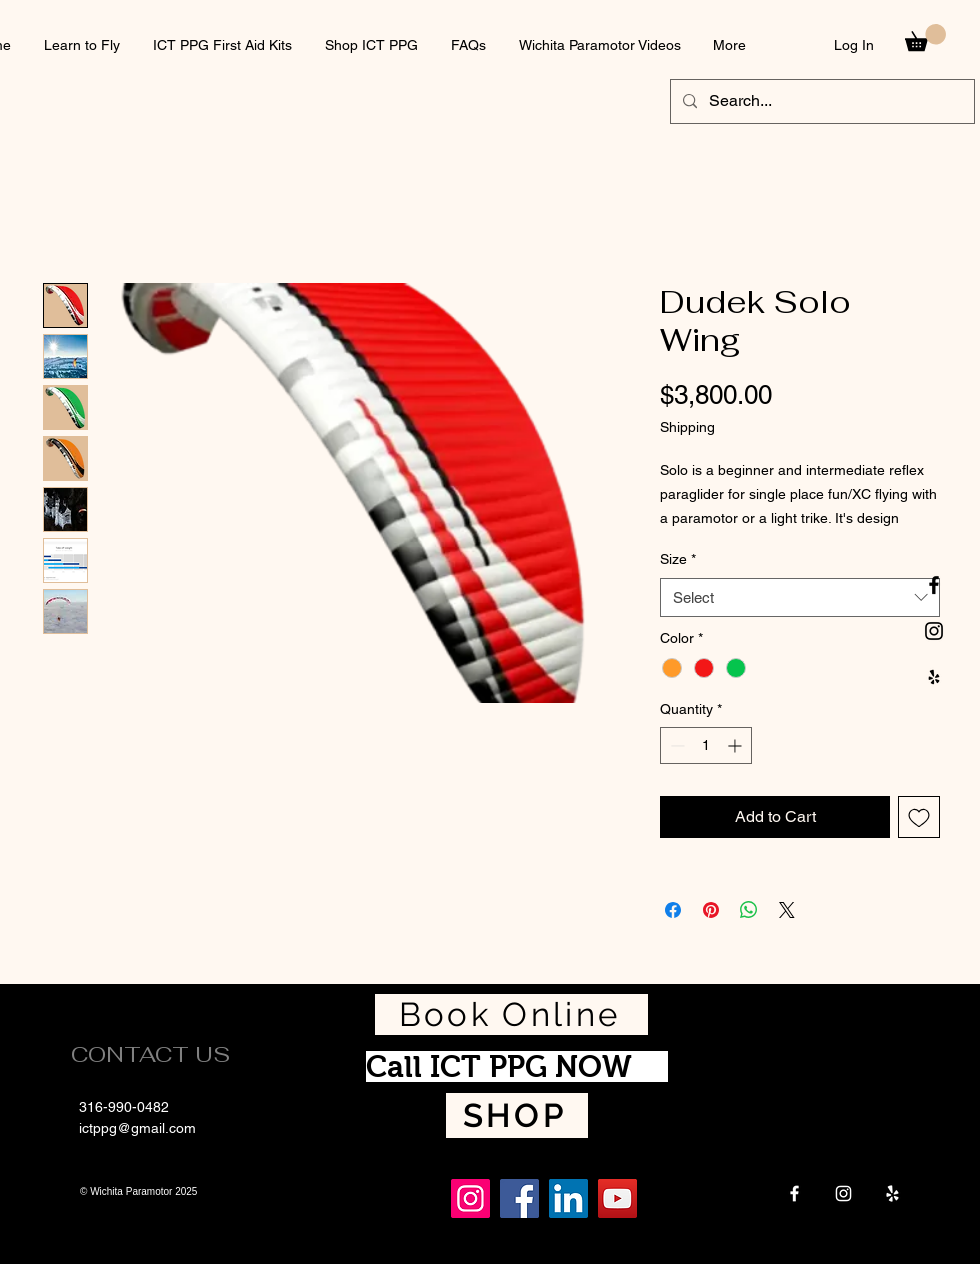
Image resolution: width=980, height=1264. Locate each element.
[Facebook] (794, 1193)
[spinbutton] (706, 745)
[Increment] (736, 745)
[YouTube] (617, 1198)
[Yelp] (892, 1193)
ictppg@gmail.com (137, 1128)
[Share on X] (787, 910)
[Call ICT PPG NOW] (517, 1066)
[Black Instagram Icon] (934, 631)
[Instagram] (843, 1193)
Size (678, 559)
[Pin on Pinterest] (711, 910)
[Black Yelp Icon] (934, 677)
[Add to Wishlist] (919, 817)
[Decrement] (675, 745)
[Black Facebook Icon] (934, 585)
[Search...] (820, 101)
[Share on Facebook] (673, 910)
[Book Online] (511, 1014)
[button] (925, 37)
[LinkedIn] (568, 1198)
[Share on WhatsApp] (749, 910)
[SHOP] (517, 1115)
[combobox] (800, 597)
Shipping (687, 427)
